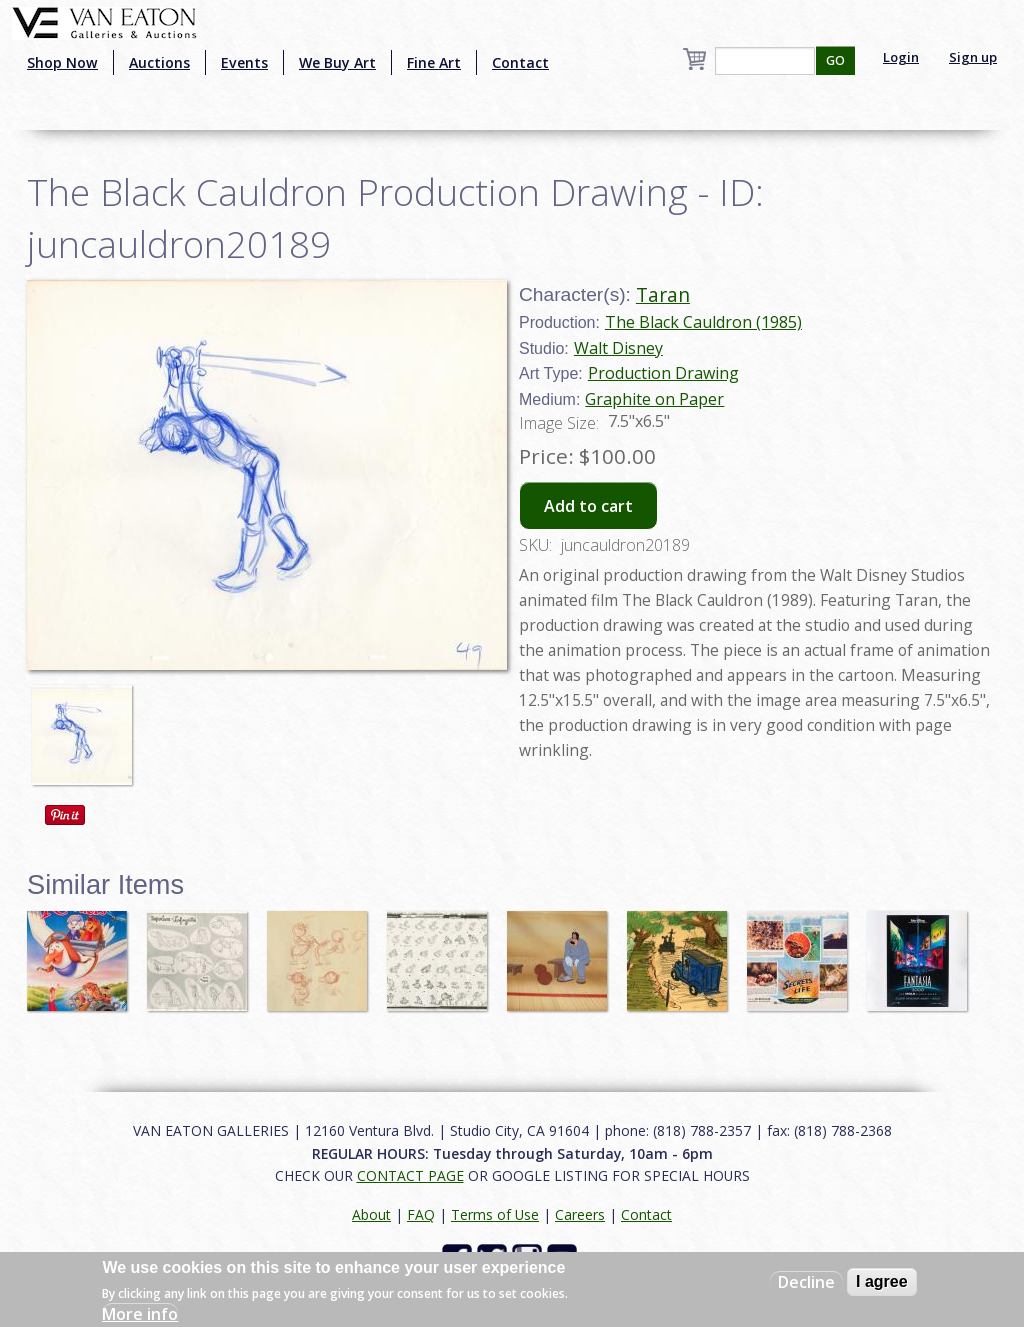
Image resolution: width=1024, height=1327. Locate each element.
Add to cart (588, 506)
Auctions (159, 62)
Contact (520, 62)
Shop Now (62, 62)
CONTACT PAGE (410, 1175)
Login (901, 57)
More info (140, 1314)
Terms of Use (495, 1214)
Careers (580, 1214)
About (371, 1214)
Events (244, 62)
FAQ (421, 1214)
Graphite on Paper (654, 399)
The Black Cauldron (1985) (703, 322)
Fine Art (434, 62)
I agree (882, 1281)
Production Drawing (663, 373)
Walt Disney (618, 348)
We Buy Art (337, 62)
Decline (806, 1282)
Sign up (973, 57)
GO (835, 60)
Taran (663, 294)
